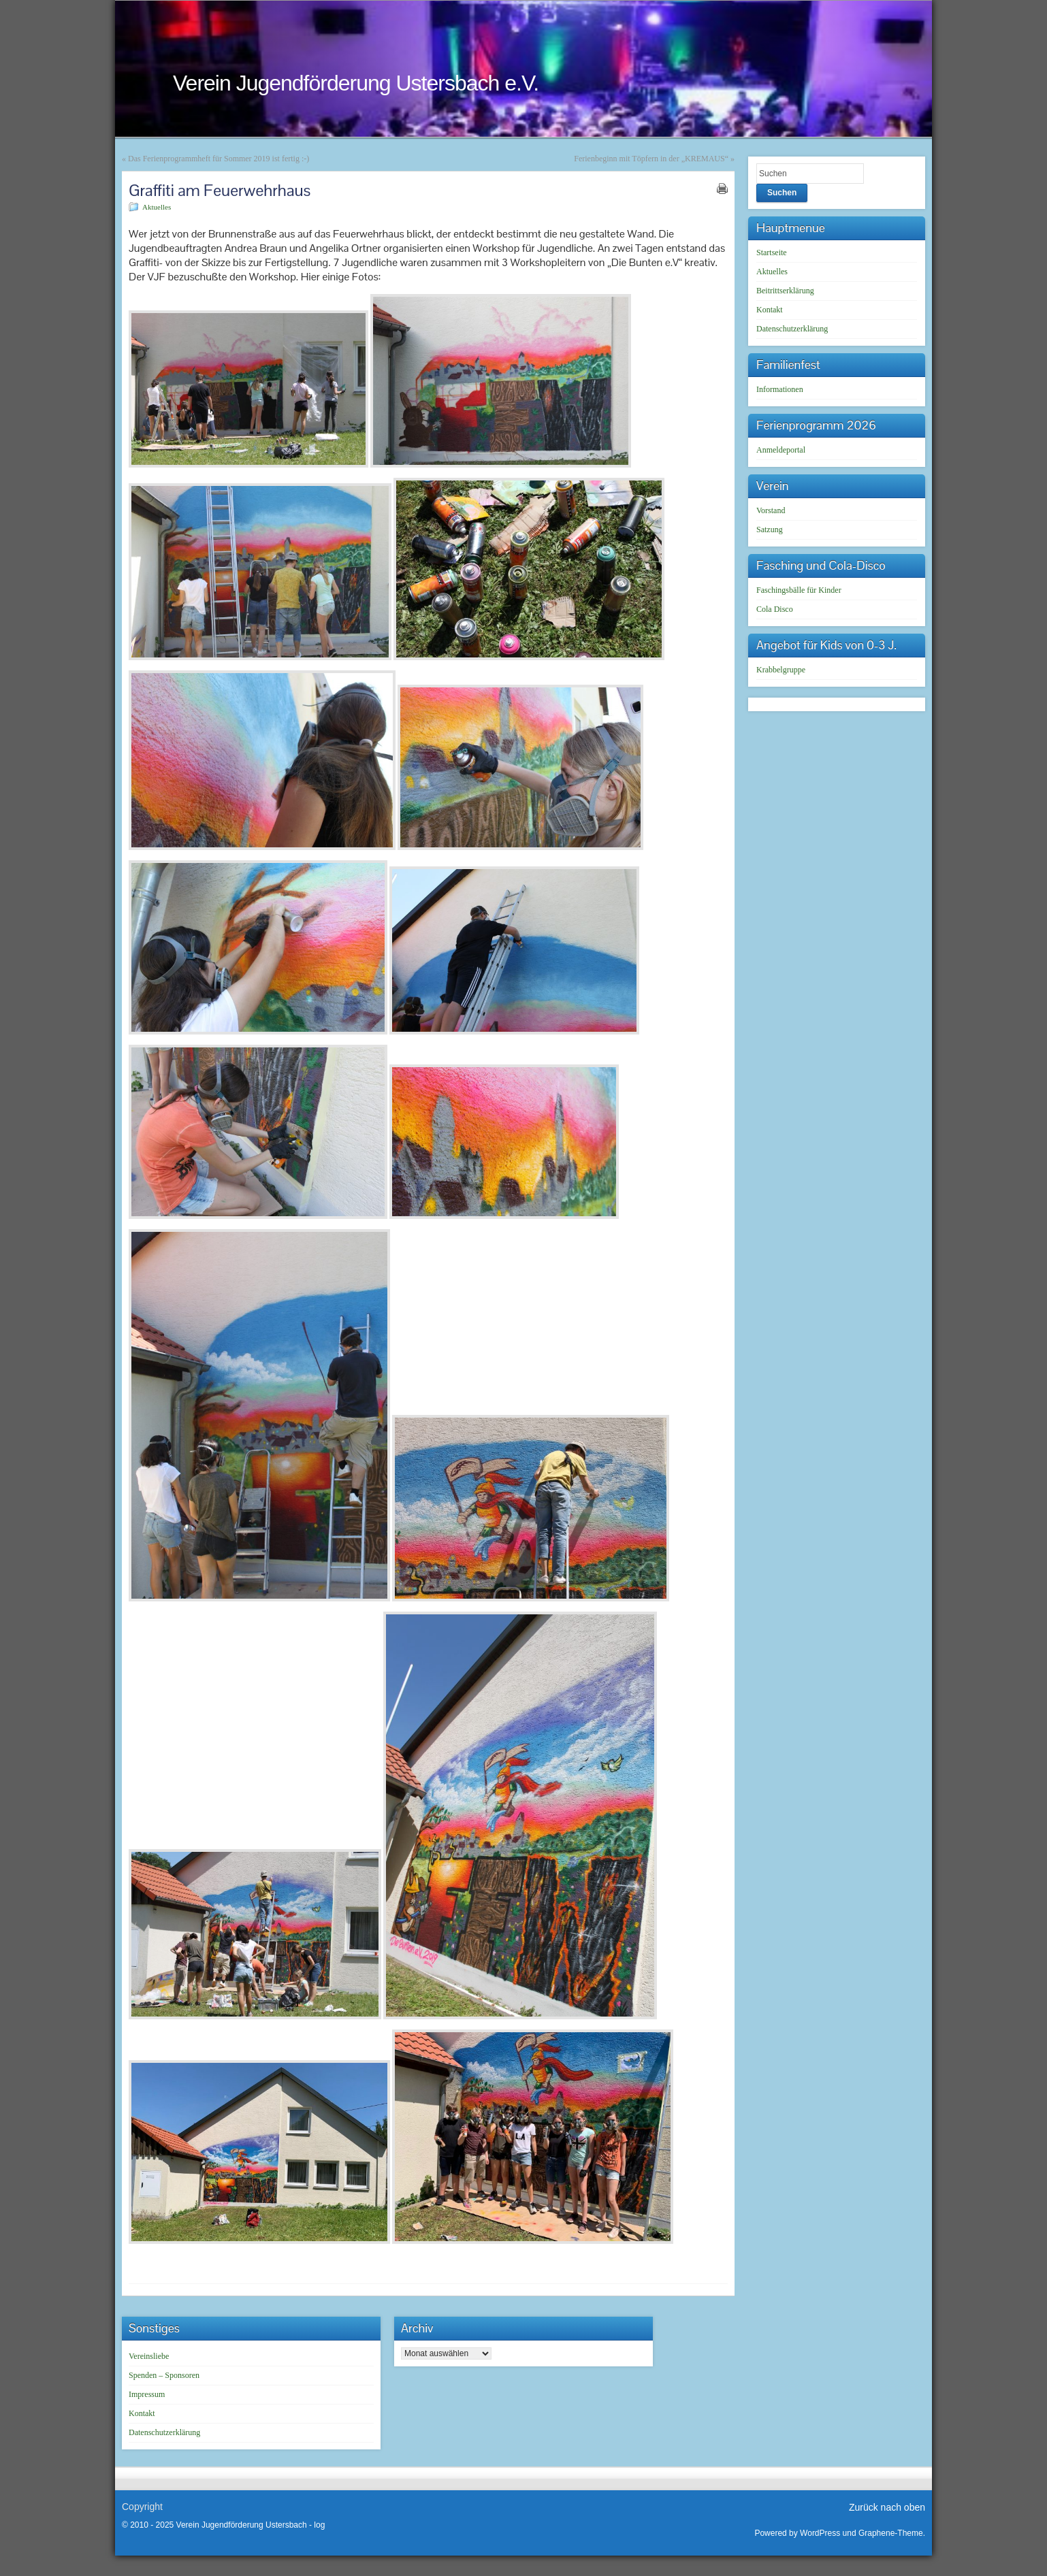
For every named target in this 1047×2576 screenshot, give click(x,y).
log (319, 2525)
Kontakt (769, 309)
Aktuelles (156, 207)
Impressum (147, 2394)
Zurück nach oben (887, 2507)
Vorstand (770, 510)
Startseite (771, 252)
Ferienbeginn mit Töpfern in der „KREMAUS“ (651, 158)
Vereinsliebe (149, 2356)
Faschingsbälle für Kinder (798, 590)
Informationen (779, 389)
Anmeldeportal (780, 450)
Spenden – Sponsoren (164, 2375)
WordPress (820, 2533)
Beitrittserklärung (785, 290)
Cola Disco (774, 609)
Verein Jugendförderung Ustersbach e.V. (355, 83)
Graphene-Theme (890, 2533)
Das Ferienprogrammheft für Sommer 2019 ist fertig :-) (218, 158)
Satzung (769, 529)
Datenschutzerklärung (792, 328)
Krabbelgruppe (780, 669)
